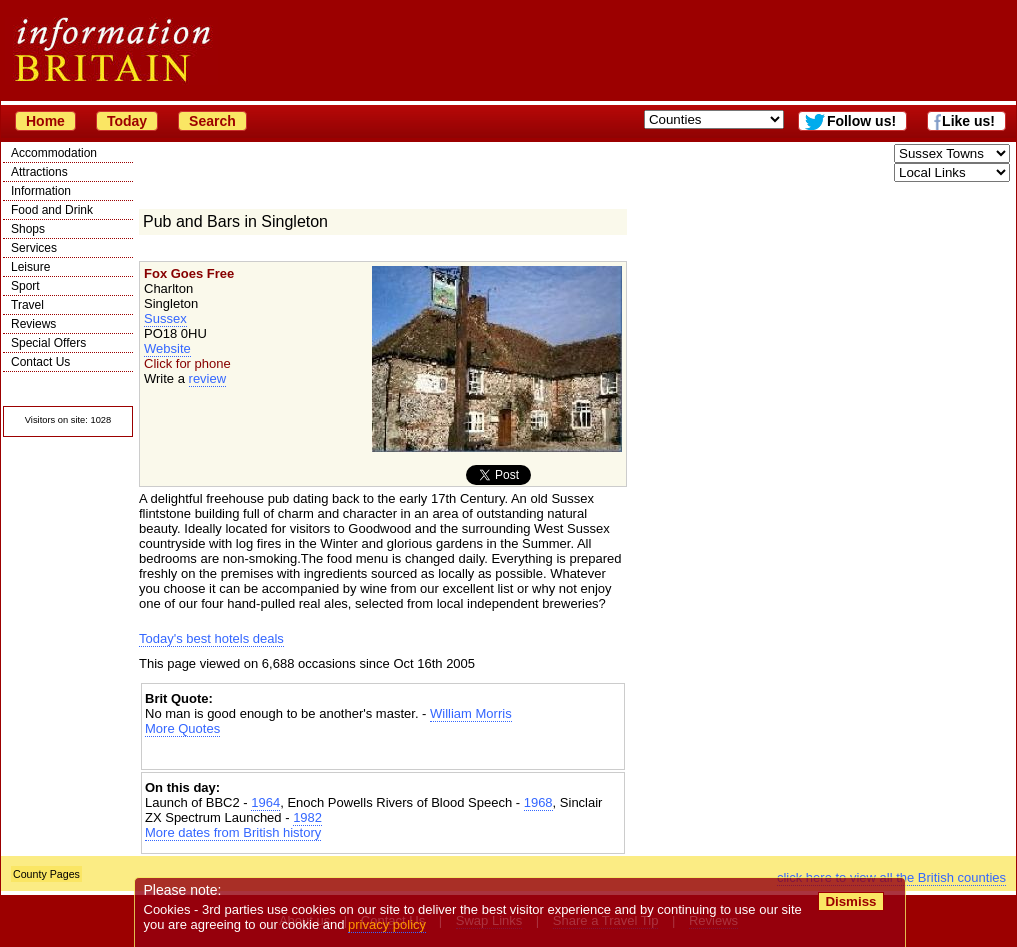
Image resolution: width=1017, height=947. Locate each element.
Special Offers (48, 343)
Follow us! (861, 121)
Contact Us (40, 362)
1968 (538, 802)
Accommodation (54, 153)
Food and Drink (52, 210)
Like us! (968, 121)
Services (34, 248)
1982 (307, 817)
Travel (27, 305)
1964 (265, 802)
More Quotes (182, 728)
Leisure (30, 267)
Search (212, 121)
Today (127, 121)
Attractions (39, 172)
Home (45, 121)
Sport (25, 286)
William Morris (471, 713)
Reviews (33, 324)
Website (167, 348)
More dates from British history (233, 832)
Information (41, 191)
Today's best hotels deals (211, 638)
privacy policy (387, 924)
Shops (28, 229)
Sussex (165, 318)
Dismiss (850, 901)
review (208, 378)
